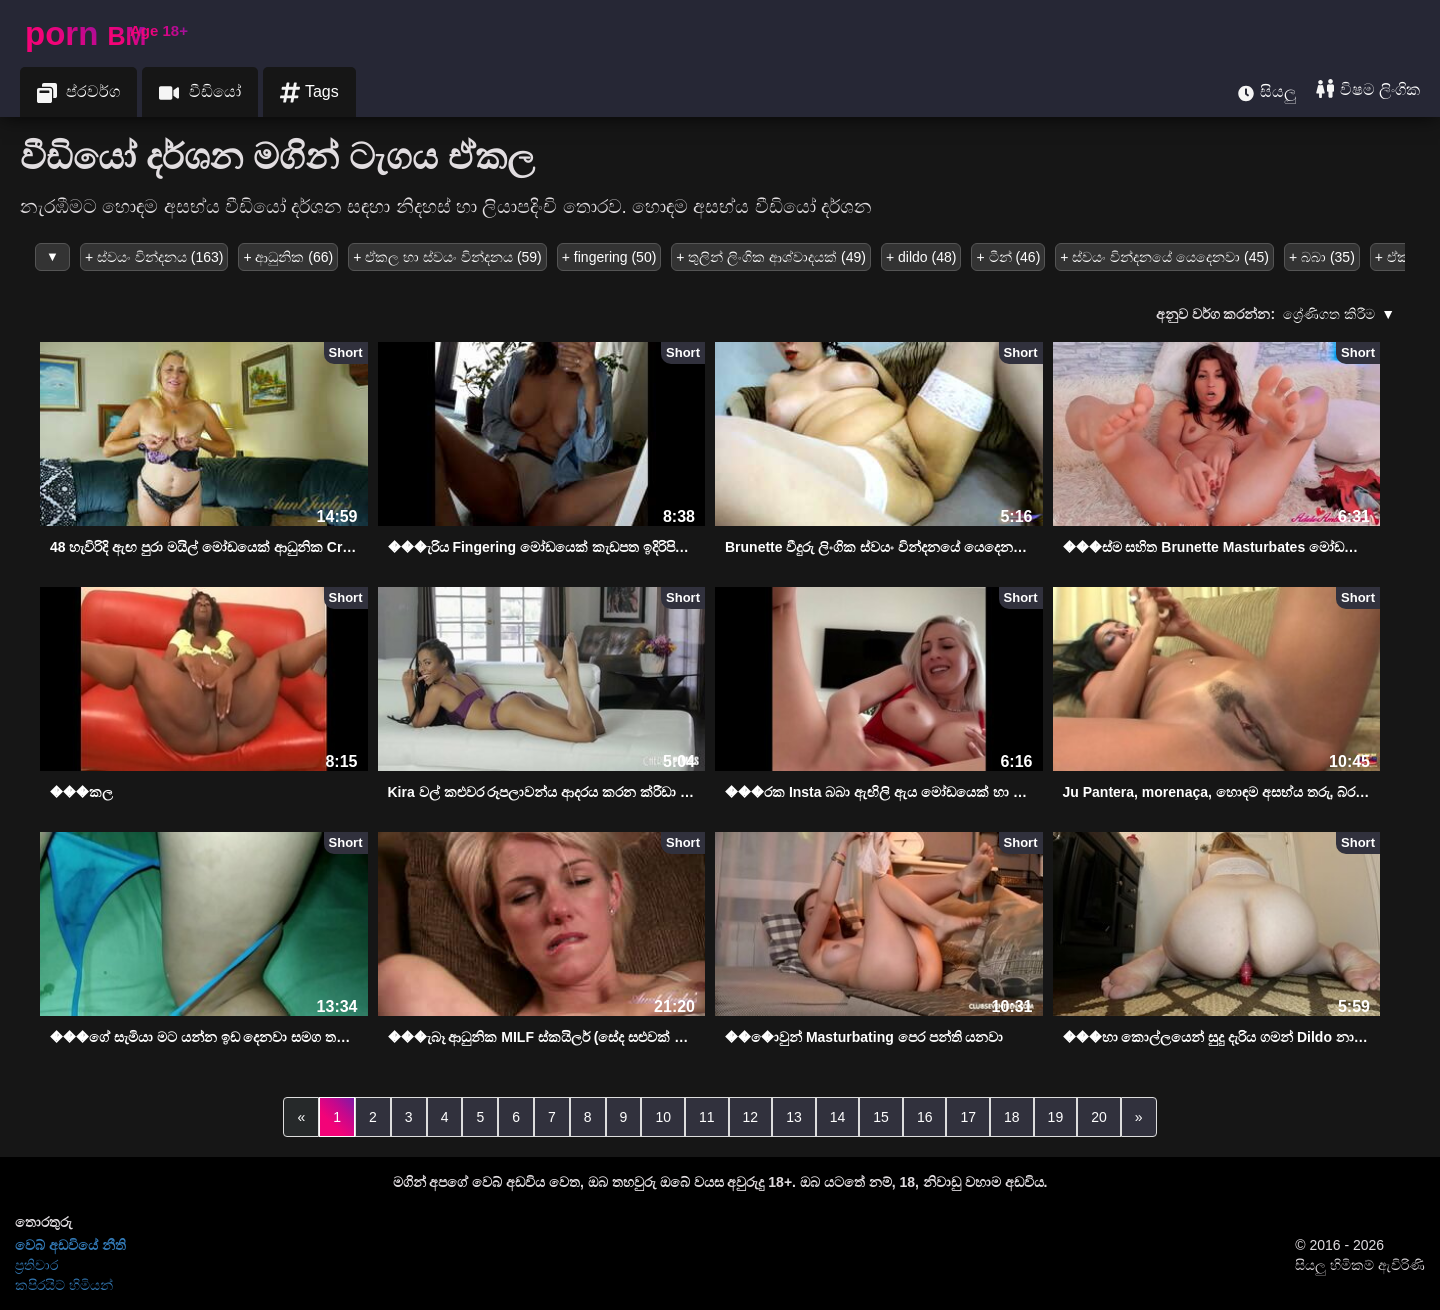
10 (663, 1117)
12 (751, 1117)
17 (968, 1117)
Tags (309, 92)
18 (1012, 1117)
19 (1056, 1117)
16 (925, 1117)
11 (707, 1117)
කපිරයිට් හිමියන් (64, 1285)
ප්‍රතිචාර (36, 1265)
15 (881, 1117)
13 (794, 1117)
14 (838, 1117)
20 (1099, 1117)
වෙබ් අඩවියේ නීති (70, 1245)
